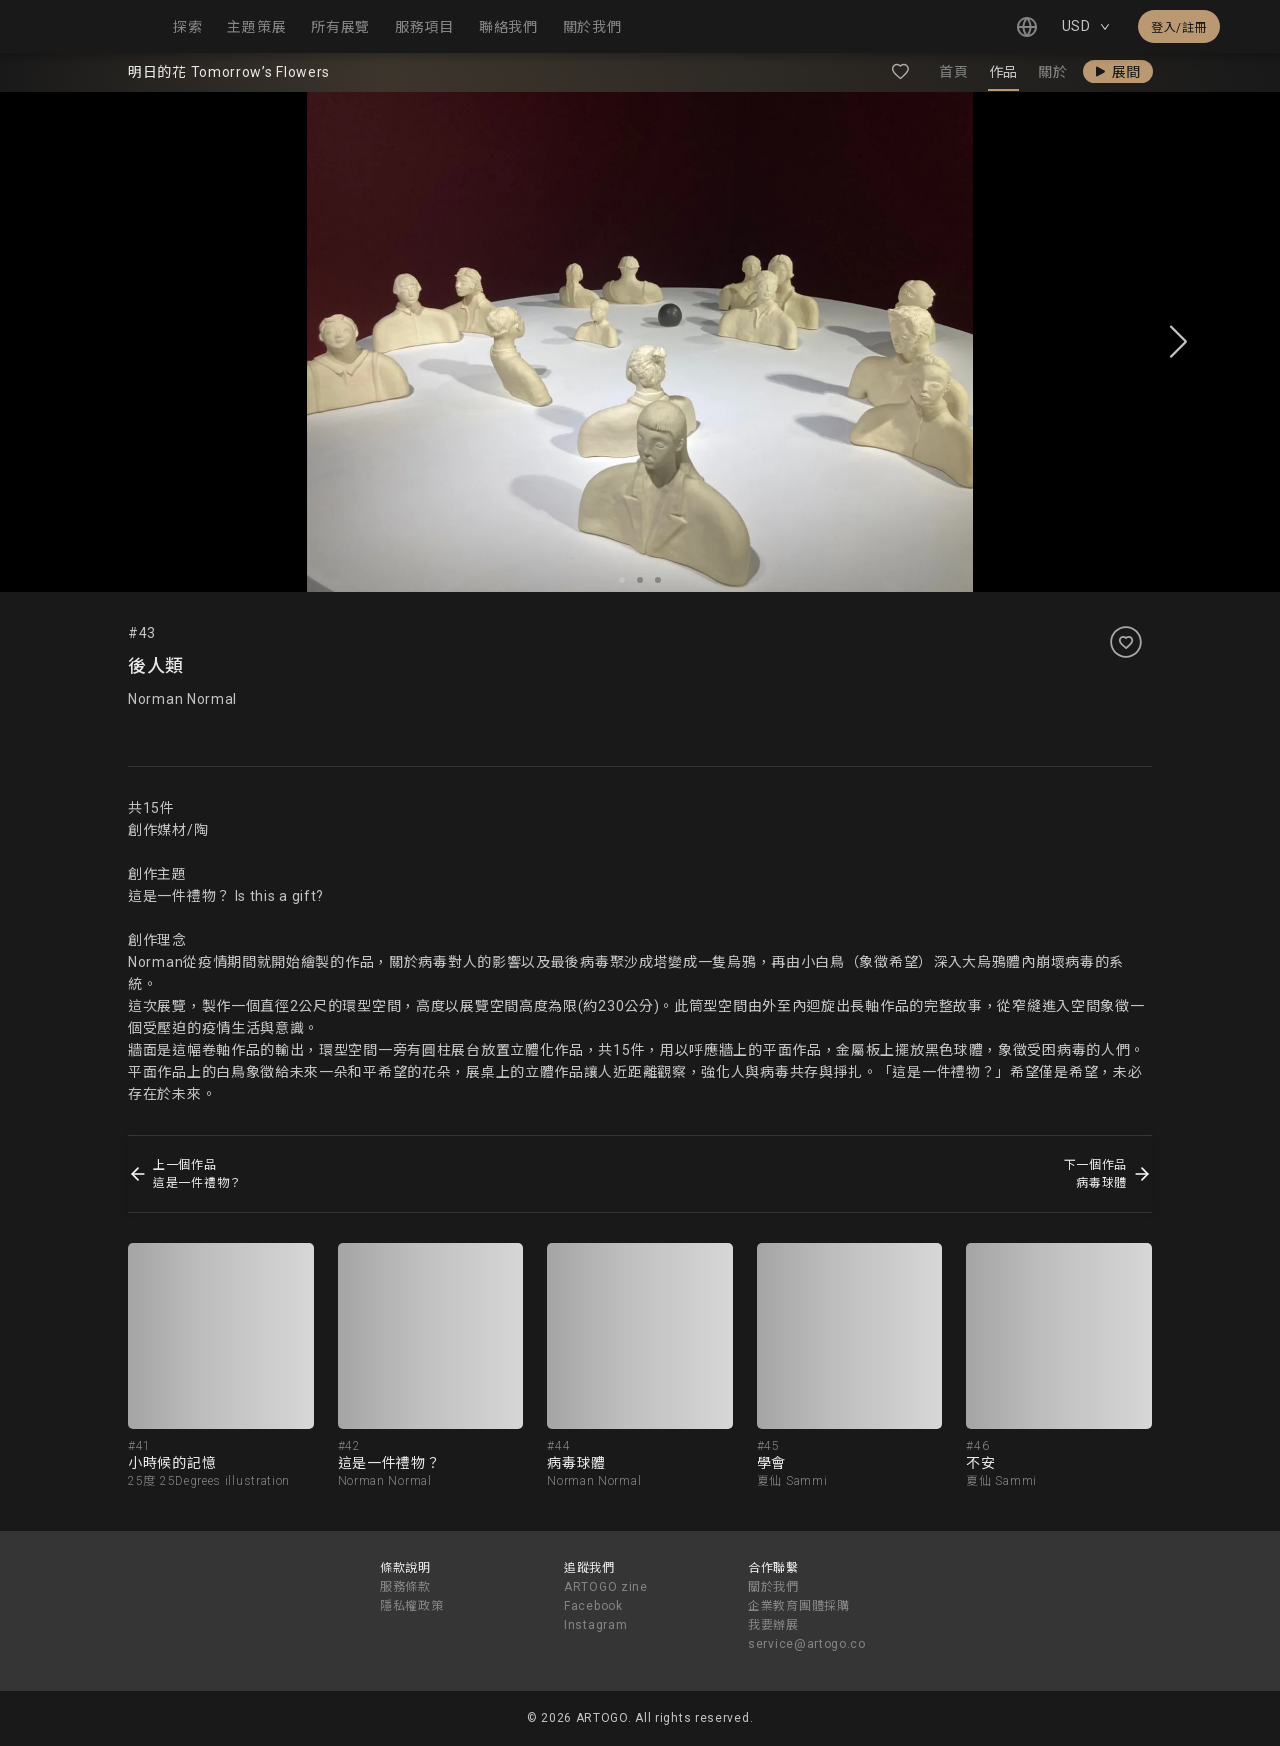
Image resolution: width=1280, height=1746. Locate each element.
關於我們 (773, 1587)
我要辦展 (773, 1625)
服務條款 (405, 1587)
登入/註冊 (1179, 28)
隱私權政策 (412, 1606)
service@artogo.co (807, 1644)
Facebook (593, 1606)
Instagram (595, 1625)
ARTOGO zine (606, 1587)
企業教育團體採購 (799, 1606)
